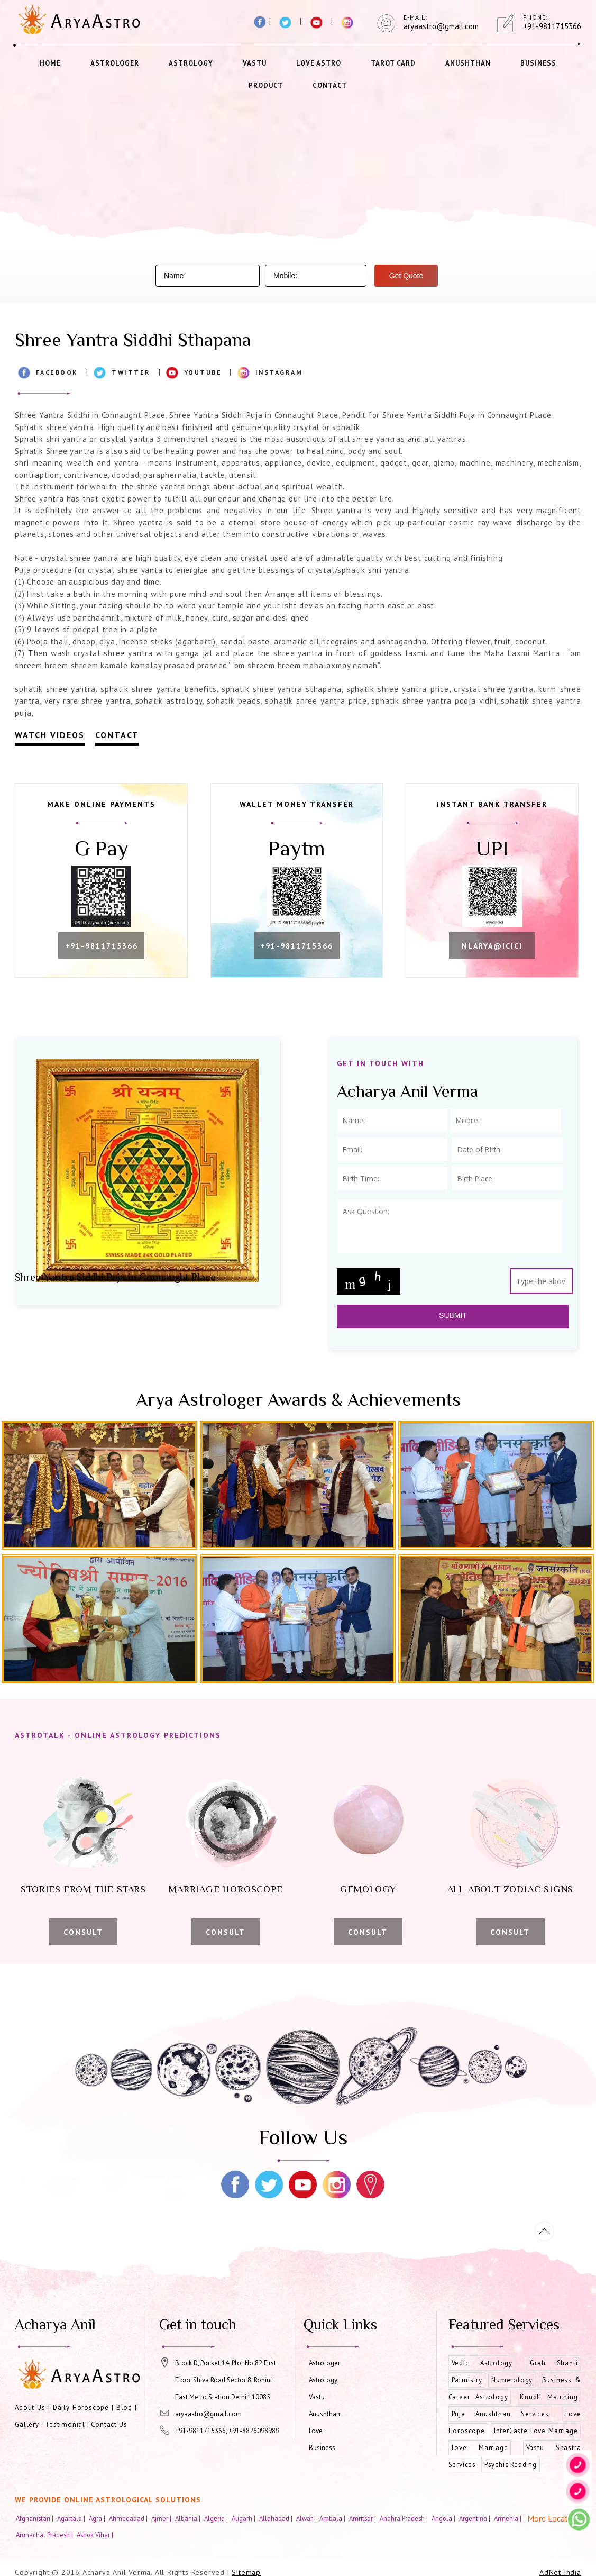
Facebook (57, 372)
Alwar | (306, 2518)
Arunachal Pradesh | (45, 2535)
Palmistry (467, 2379)
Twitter (131, 372)
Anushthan (468, 63)
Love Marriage (480, 2447)
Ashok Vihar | (96, 2535)
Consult (83, 1932)
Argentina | (475, 2518)
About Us (30, 2407)
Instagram (279, 372)
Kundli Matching (548, 2396)
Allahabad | (276, 2518)
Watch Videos (50, 735)
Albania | (188, 2518)
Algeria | (217, 2518)
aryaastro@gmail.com (208, 2413)
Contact (330, 85)
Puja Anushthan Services (500, 2413)
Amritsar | (363, 2518)
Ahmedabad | (129, 2518)
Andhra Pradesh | (404, 2518)
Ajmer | (162, 2518)
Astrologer (114, 63)
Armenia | (508, 2518)
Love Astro (318, 63)
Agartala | (72, 2518)
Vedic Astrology (482, 2363)
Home (50, 63)
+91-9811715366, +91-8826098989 (227, 2430)
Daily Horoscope (81, 2407)
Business (538, 63)
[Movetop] (544, 2231)
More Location (553, 2518)
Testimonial (65, 2424)
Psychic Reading (510, 2464)
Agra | (98, 2518)
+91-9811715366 (101, 946)
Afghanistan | (35, 2518)
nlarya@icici (492, 946)
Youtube (203, 372)
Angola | (444, 2518)
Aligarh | (244, 2518)
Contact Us (109, 2424)
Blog (124, 2407)
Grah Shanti (553, 2363)
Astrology (191, 63)
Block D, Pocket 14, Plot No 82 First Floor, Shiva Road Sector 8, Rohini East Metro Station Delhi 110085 (225, 2380)
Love (316, 2430)
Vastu (255, 63)
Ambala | (333, 2518)
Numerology (512, 2379)
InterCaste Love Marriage (536, 2430)
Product (266, 85)
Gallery (27, 2424)
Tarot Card (393, 63)
